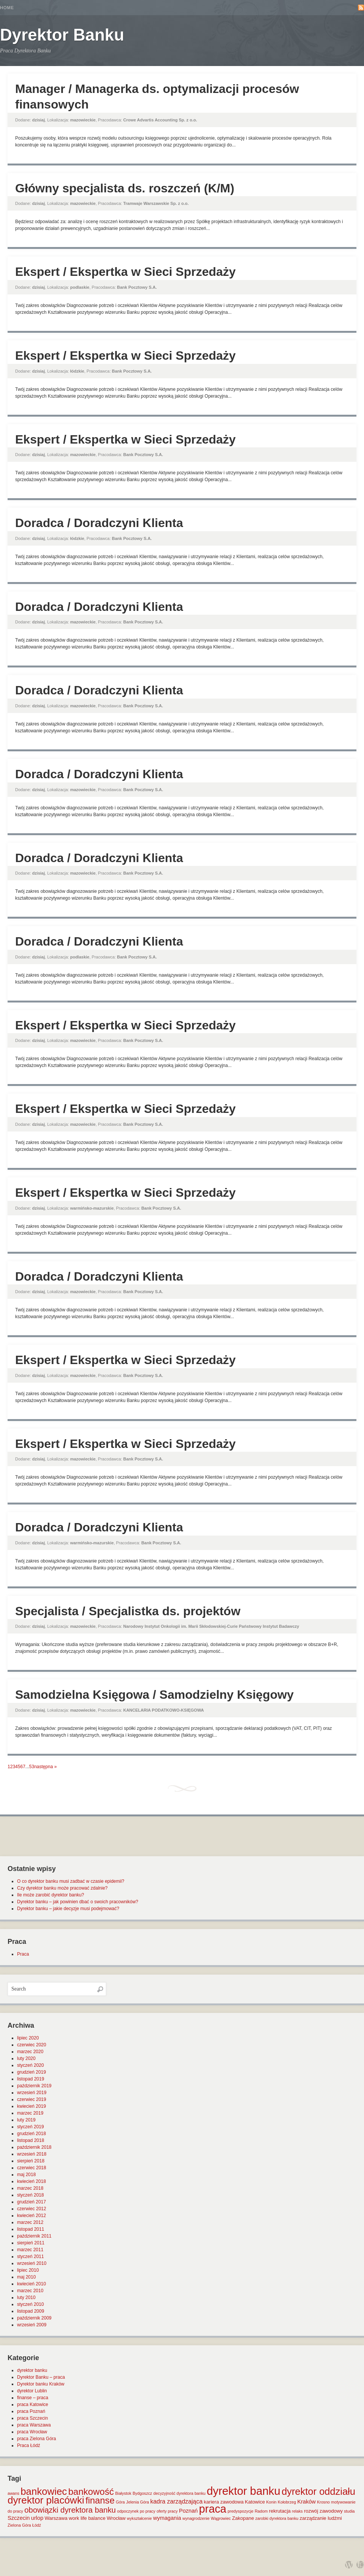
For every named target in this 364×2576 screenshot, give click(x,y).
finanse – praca (32, 2397)
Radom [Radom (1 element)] (261, 2511)
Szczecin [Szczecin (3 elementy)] (19, 2518)
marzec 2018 (30, 2188)
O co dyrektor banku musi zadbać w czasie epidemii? (70, 1881)
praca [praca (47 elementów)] (212, 2509)
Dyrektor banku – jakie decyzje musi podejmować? (68, 1908)
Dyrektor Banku (62, 34)
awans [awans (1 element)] (13, 2493)
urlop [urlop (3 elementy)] (37, 2518)
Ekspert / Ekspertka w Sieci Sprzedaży (125, 272)
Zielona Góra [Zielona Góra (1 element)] (19, 2525)
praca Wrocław (32, 2431)
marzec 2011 (30, 2249)
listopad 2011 (30, 2229)
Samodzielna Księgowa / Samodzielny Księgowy (154, 1694)
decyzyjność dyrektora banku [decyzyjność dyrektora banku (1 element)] (180, 2493)
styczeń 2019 (30, 2126)
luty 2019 (26, 2120)
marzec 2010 (30, 2290)
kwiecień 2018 (31, 2181)
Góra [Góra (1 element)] (120, 2502)
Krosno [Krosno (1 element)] (323, 2502)
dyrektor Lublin (32, 2390)
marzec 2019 (30, 2113)
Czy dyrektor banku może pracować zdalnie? (62, 1888)
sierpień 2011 (30, 2243)
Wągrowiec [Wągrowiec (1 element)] (221, 2518)
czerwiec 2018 (31, 2167)
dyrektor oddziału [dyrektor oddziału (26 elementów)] (318, 2491)
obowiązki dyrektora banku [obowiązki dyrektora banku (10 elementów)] (70, 2510)
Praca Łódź (28, 2445)
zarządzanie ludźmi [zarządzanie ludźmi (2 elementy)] (321, 2518)
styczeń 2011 (30, 2256)
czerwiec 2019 (31, 2099)
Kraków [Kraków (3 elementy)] (306, 2502)
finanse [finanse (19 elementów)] (100, 2500)
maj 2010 (26, 2277)
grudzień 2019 (31, 2072)
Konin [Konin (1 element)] (271, 2502)
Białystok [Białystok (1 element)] (123, 2493)
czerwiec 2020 (31, 2044)
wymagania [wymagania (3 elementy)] (167, 2518)
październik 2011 (34, 2236)
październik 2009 (34, 2318)
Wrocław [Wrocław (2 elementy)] (116, 2518)
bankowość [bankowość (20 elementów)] (91, 2491)
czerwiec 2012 (31, 2208)
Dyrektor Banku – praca (41, 2377)
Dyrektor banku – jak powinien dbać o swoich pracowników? (77, 1901)
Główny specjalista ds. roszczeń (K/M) (124, 188)
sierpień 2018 (30, 2161)
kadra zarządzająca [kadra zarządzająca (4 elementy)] (176, 2501)
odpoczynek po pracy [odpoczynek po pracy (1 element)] (136, 2511)
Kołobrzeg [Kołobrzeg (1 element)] (287, 2502)
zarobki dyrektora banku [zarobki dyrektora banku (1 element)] (276, 2518)
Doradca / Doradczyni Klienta (99, 523)
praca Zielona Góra (36, 2438)
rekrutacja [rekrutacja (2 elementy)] (279, 2511)
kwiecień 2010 (31, 2283)
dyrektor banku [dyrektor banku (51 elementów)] (243, 2491)
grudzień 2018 (31, 2133)
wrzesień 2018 (31, 2154)
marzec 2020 (30, 2051)
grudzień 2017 (31, 2202)
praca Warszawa (34, 2425)
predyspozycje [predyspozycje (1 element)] (240, 2511)
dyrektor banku (32, 2370)
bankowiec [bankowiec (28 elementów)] (43, 2491)
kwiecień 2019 (31, 2106)
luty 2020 (26, 2058)
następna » (45, 1766)
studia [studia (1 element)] (349, 2511)
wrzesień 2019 (31, 2092)
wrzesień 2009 (31, 2324)
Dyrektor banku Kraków (40, 2384)
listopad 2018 (30, 2140)
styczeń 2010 (30, 2304)
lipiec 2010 (28, 2270)
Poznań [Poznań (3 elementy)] (188, 2511)
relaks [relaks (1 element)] (297, 2511)
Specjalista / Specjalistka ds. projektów (127, 1611)
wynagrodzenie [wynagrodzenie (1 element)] (196, 2518)
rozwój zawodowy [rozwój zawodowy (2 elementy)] (323, 2511)
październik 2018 (34, 2147)
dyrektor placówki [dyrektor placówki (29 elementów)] (46, 2500)
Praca (23, 1954)
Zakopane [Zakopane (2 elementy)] (243, 2518)
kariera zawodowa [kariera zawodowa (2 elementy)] (224, 2502)
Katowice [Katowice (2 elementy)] (255, 2502)
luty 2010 (26, 2297)
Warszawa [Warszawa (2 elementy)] (56, 2518)
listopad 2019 (30, 2079)
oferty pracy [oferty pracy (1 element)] (167, 2511)
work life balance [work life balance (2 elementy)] (87, 2518)
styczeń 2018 (30, 2195)
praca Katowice (32, 2404)
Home (7, 7)
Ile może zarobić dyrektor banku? (50, 1895)
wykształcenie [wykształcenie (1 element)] (139, 2518)
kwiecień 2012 (31, 2215)
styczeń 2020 (30, 2065)
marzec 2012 (30, 2222)
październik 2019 (34, 2085)
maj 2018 (26, 2174)
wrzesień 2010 (31, 2263)
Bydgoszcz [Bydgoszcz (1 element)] (142, 2493)
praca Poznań (31, 2411)
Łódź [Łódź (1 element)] (36, 2525)
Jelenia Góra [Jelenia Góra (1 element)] (137, 2502)
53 (31, 1766)
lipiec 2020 (28, 2038)
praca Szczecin (32, 2418)
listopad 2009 (30, 2311)
